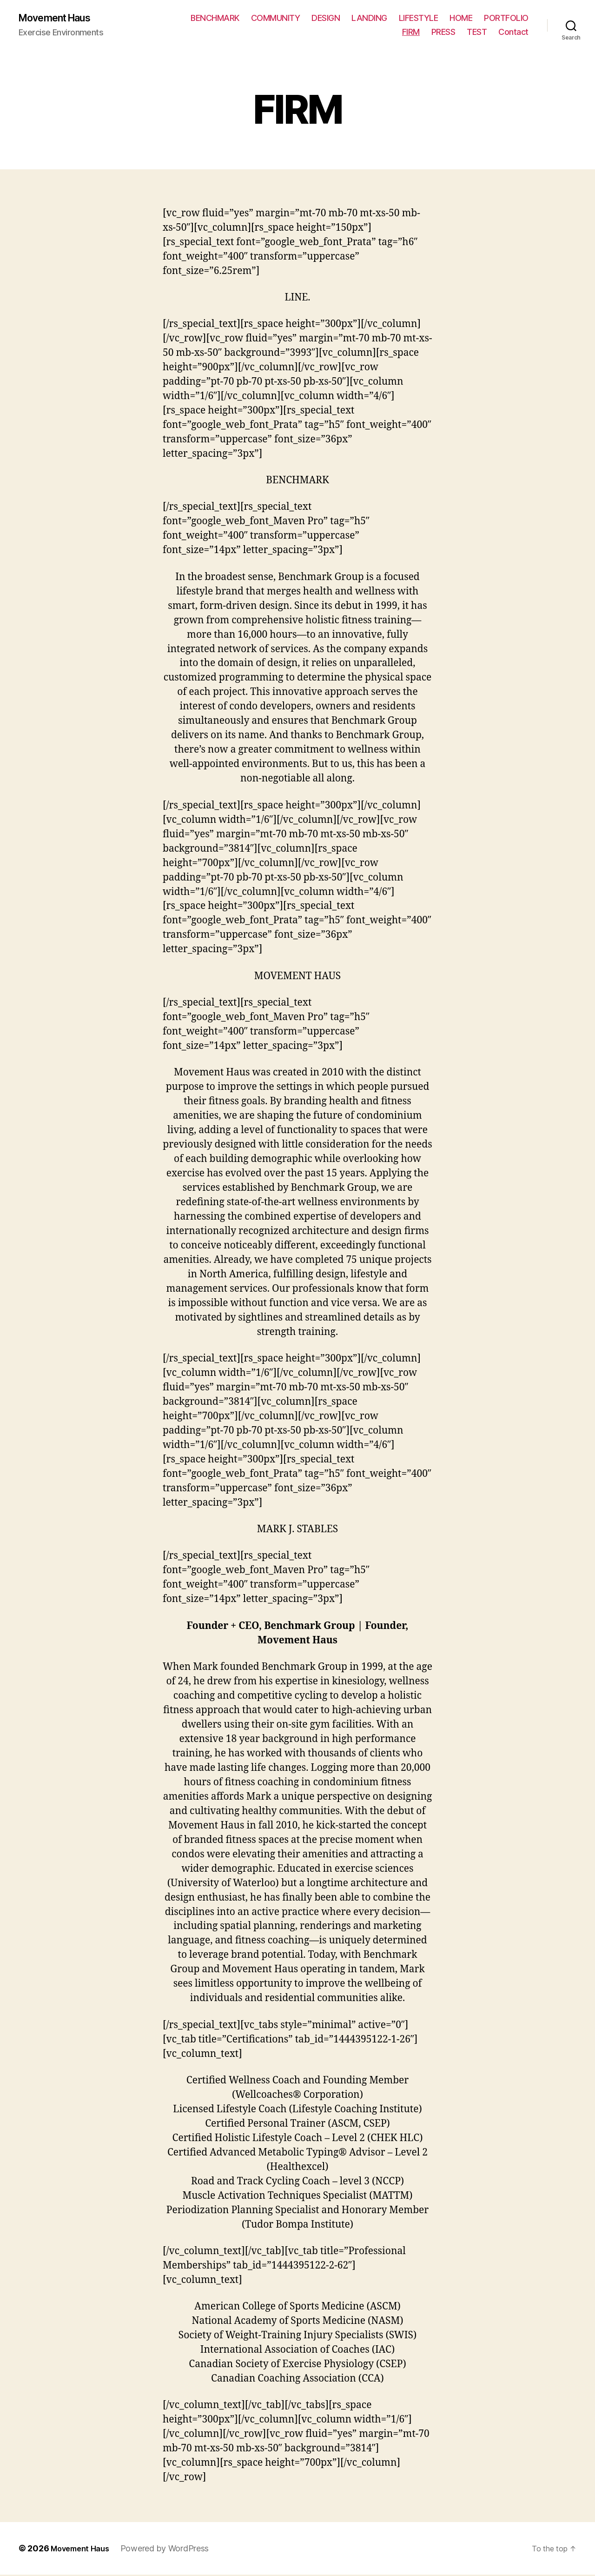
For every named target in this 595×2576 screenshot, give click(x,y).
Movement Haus (61, 18)
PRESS (443, 33)
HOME (461, 19)
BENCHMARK (215, 19)
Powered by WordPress (171, 2550)
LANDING (369, 19)
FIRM (411, 33)
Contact (513, 33)
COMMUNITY (275, 19)
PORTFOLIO (506, 19)
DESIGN (325, 19)
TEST (477, 33)
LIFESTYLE (418, 19)
